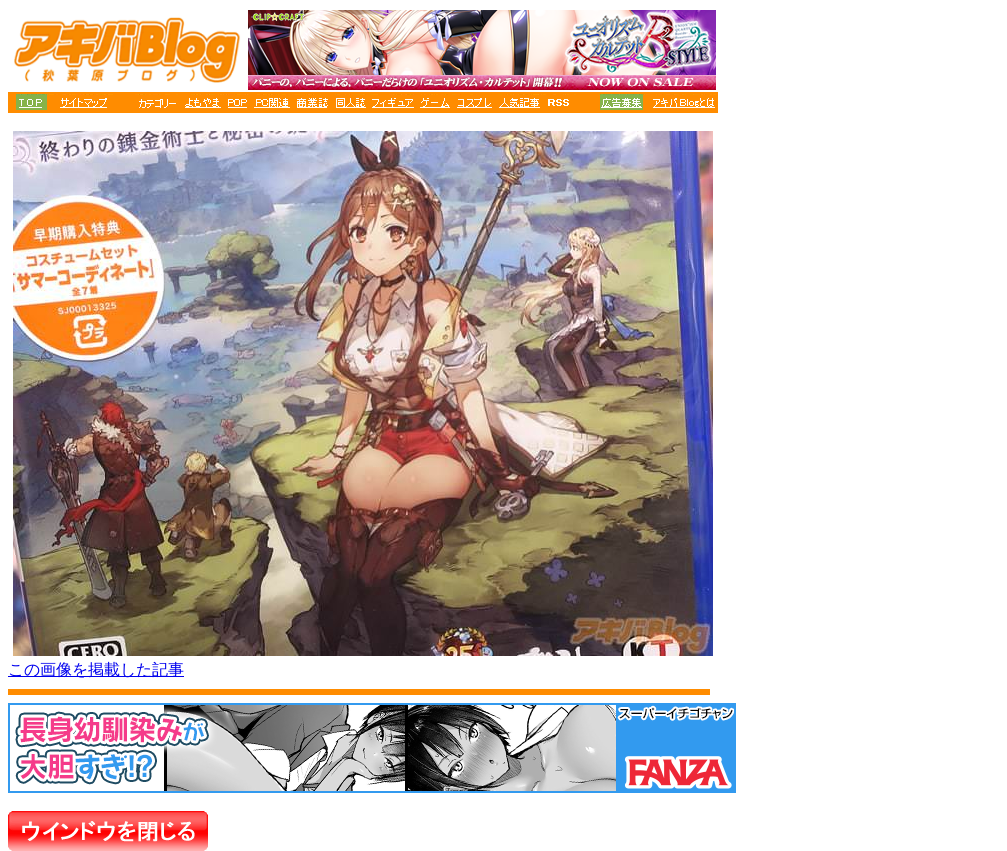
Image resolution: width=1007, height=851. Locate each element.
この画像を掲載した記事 (96, 669)
